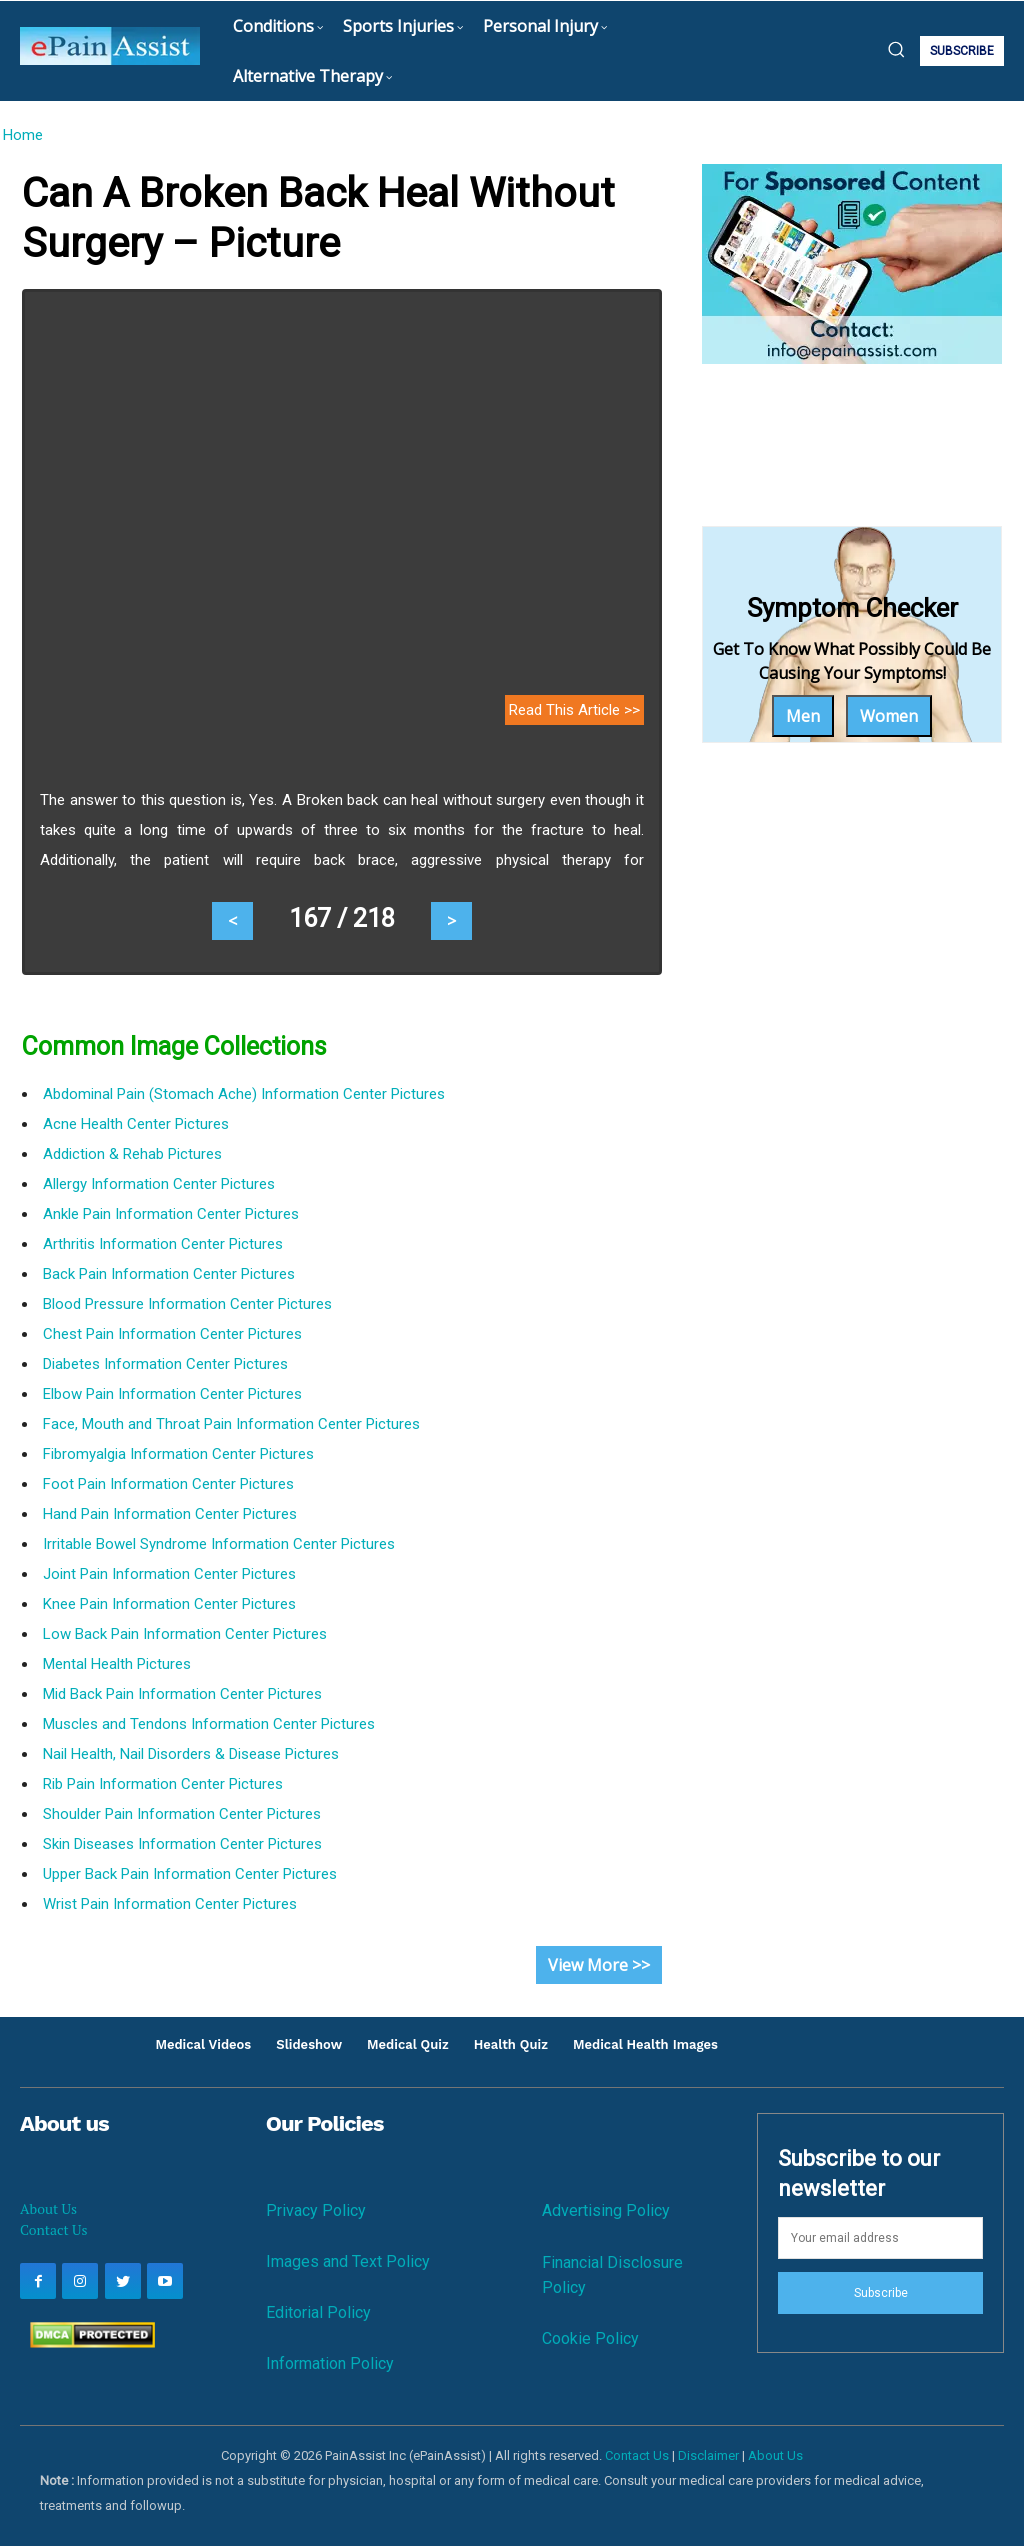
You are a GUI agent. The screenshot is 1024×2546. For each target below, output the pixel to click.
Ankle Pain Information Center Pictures (171, 1214)
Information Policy (330, 2363)
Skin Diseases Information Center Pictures (182, 1844)
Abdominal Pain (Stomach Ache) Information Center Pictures (244, 1094)
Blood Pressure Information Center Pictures (187, 1304)
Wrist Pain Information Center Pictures (170, 1904)
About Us (48, 2208)
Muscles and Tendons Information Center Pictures (209, 1724)
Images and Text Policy (348, 2261)
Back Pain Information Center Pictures (169, 1274)
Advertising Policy (606, 2210)
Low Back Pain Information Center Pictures (185, 1634)
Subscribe (881, 2293)
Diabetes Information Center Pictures (165, 1364)
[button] (896, 49)
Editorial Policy (318, 2312)
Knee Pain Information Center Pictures (169, 1604)
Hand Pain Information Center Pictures (170, 1514)
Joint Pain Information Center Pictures (169, 1574)
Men (803, 716)
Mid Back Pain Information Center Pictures (182, 1694)
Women (889, 716)
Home (22, 135)
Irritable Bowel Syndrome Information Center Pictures (219, 1544)
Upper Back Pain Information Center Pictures (190, 1874)
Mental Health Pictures (117, 1664)
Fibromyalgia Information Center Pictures (178, 1454)
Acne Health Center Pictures (136, 1124)
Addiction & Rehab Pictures (132, 1154)
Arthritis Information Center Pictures (163, 1244)
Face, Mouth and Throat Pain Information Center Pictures (231, 1424)
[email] (880, 2238)
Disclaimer (708, 2455)
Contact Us (54, 2229)
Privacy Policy (316, 2210)
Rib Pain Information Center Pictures (163, 1784)
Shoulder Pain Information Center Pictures (182, 1814)
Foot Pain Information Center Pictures (168, 1484)
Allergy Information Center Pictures (159, 1184)
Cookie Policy (590, 2338)
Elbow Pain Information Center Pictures (172, 1394)
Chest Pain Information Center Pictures (172, 1334)
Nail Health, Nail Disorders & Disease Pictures (191, 1754)
